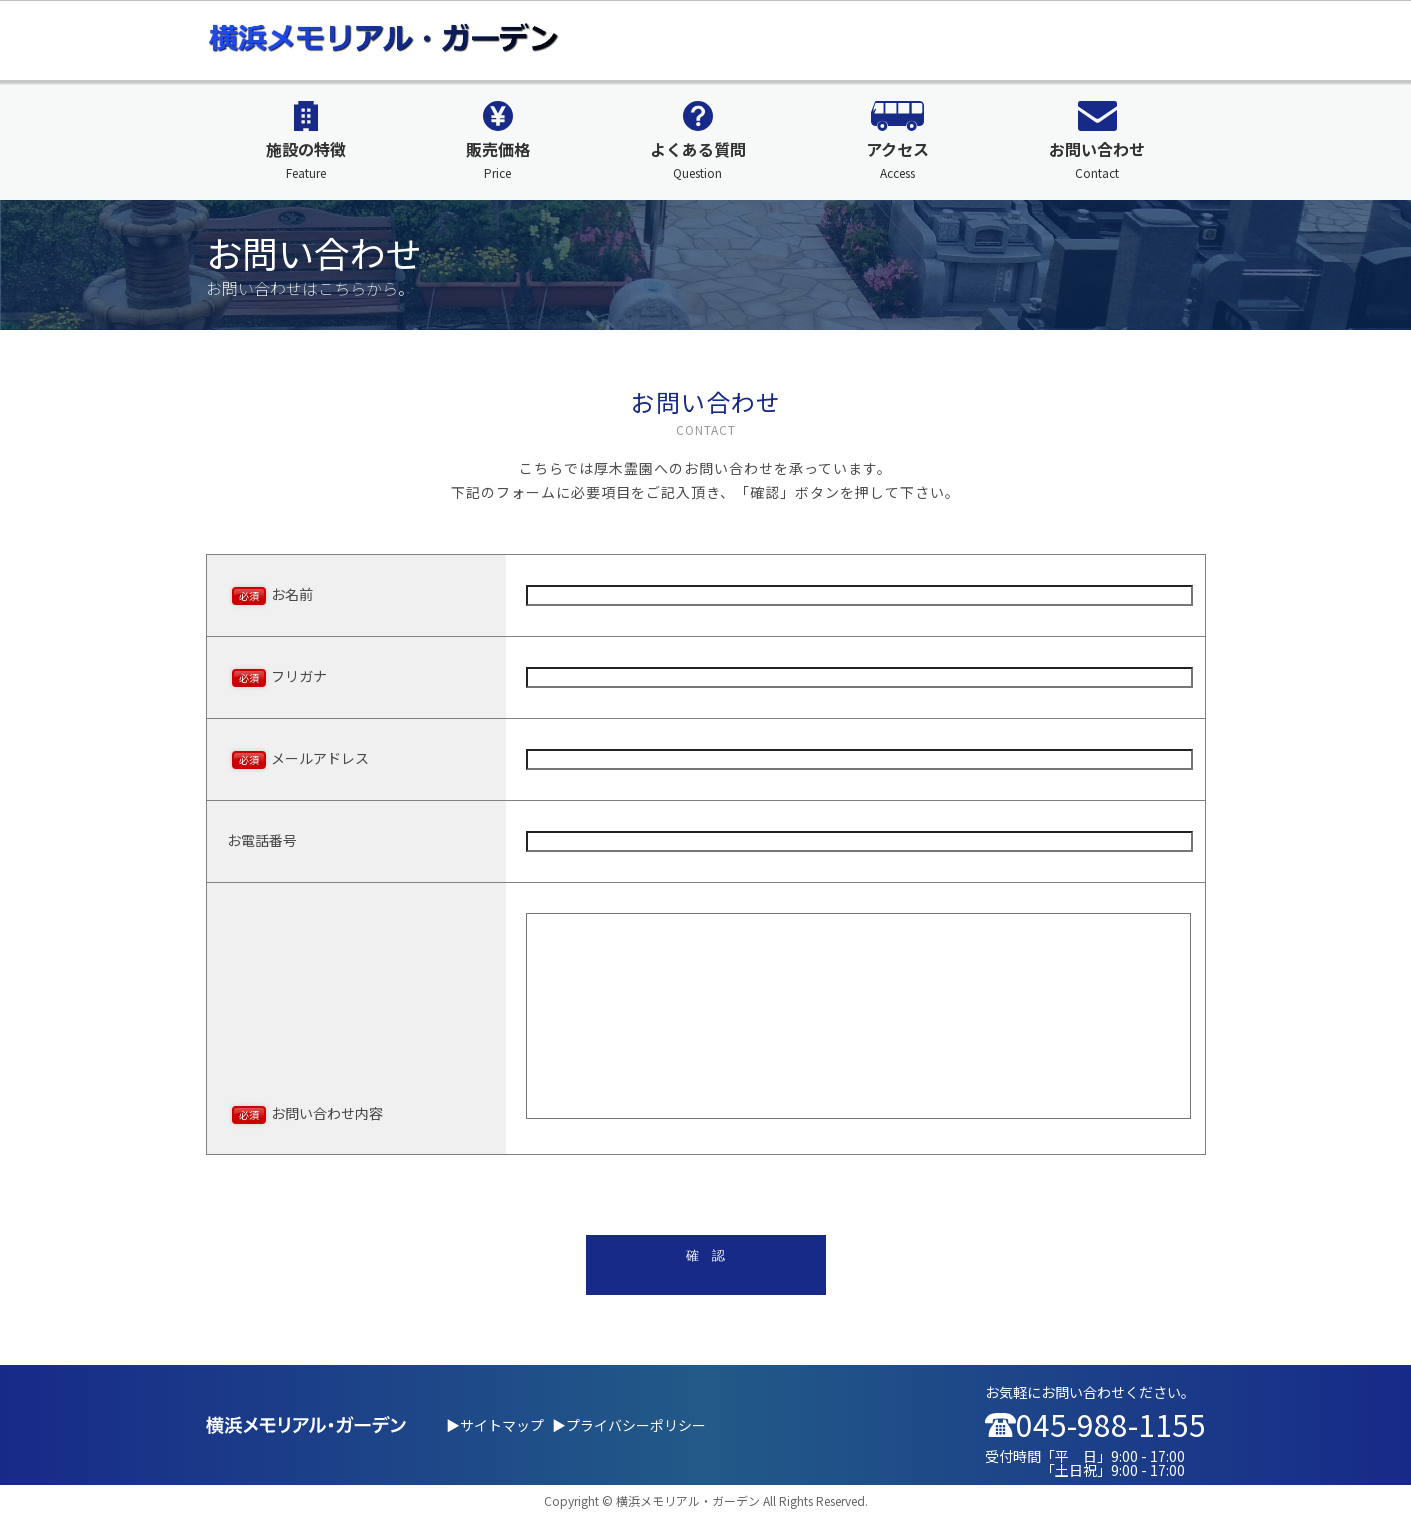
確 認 (705, 1255)
